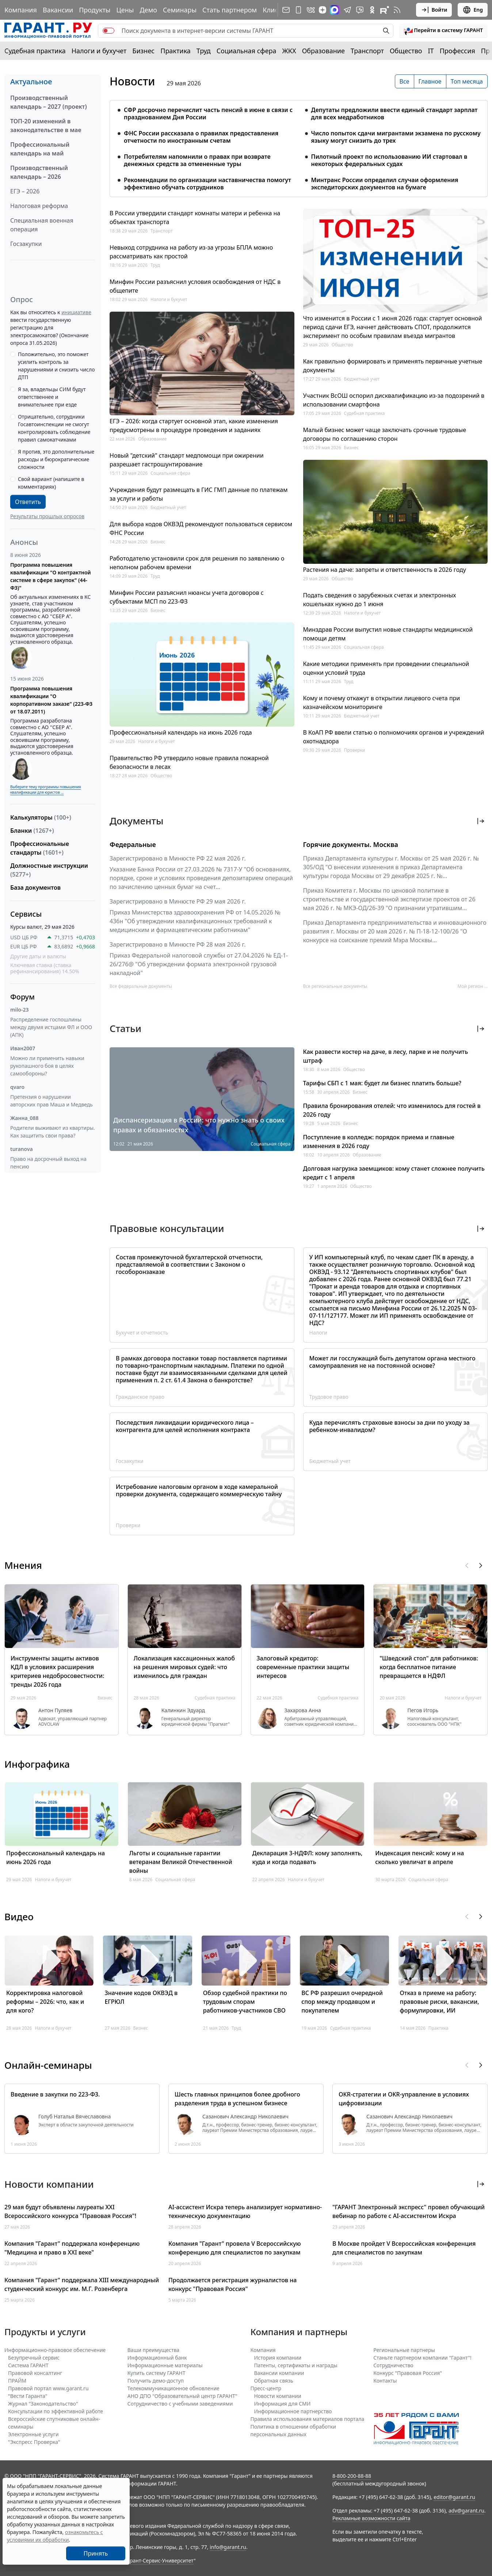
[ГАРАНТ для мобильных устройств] (298, 9)
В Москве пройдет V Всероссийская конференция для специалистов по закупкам (404, 2248)
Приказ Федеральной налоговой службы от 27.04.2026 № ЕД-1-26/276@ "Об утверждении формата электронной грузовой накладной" (199, 964)
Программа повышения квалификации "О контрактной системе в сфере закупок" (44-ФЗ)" (50, 576)
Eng (472, 9)
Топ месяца (467, 81)
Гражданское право (140, 1396)
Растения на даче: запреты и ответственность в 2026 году (384, 570)
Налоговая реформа (39, 206)
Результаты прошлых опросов (47, 516)
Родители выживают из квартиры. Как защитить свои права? (52, 1131)
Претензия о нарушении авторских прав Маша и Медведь (51, 1100)
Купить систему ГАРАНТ (156, 2372)
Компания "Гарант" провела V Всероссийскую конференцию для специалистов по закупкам (234, 2248)
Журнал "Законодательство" (43, 2403)
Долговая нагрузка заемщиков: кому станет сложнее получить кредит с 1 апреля (394, 1172)
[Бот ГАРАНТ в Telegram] (359, 9)
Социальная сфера (246, 50)
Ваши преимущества (153, 2349)
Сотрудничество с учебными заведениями (180, 2403)
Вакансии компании (279, 2372)
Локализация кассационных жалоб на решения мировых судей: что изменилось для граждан (184, 1667)
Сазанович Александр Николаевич (245, 2116)
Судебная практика (35, 50)
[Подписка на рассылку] (286, 9)
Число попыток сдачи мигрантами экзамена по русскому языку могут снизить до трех (396, 137)
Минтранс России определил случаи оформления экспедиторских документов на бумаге (384, 183)
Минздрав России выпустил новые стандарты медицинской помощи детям (388, 633)
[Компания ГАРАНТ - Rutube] (384, 9)
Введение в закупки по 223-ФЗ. (55, 2094)
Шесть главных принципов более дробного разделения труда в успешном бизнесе (237, 2098)
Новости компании (277, 2395)
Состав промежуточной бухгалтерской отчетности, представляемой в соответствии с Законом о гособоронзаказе (189, 1264)
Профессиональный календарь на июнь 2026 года (181, 732)
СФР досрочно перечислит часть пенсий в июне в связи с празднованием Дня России (208, 113)
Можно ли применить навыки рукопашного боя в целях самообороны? (47, 1066)
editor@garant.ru (454, 2497)
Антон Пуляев (55, 1710)
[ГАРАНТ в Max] (334, 10)
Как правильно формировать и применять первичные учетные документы (393, 365)
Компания (20, 9)
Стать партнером (229, 9)
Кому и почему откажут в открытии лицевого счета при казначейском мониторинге (381, 702)
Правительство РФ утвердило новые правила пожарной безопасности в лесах (189, 762)
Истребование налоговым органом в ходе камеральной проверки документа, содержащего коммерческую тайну (199, 1490)
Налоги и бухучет (99, 50)
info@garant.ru (228, 2547)
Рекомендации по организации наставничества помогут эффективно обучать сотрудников (207, 183)
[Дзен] (322, 10)
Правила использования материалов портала (308, 2418)
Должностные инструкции (49, 870)
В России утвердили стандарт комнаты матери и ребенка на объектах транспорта (195, 217)
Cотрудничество (393, 2365)
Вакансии (58, 9)
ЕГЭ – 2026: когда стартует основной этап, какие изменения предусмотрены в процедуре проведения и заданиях (194, 425)
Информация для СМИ (282, 2403)
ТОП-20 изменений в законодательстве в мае (45, 125)
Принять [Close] (96, 2553)
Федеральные (133, 844)
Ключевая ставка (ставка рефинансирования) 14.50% (44, 968)
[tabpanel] (298, 144)
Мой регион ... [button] (473, 986)
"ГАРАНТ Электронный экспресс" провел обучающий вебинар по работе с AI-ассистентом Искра (408, 2211)
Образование (323, 50)
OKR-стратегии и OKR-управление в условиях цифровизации (404, 2098)
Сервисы (26, 914)
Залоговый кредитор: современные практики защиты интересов (303, 1667)
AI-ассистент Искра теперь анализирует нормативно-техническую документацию (245, 2211)
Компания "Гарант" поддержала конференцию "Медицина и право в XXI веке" (72, 2248)
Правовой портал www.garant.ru (48, 2388)
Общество (406, 50)
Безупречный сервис (34, 2357)
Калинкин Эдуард (183, 1710)
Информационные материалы (165, 2365)
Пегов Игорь (422, 1710)
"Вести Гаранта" (27, 2395)
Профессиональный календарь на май (39, 148)
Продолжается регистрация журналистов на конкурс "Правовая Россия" (232, 2284)
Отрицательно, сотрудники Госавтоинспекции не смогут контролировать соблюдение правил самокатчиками (54, 428)
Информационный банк (157, 2357)
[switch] (108, 31)
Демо (148, 9)
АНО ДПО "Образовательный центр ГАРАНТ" (182, 2395)
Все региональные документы (335, 986)
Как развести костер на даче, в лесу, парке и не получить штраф (385, 1056)
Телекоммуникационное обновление (173, 2388)
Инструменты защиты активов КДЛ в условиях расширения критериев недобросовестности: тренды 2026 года (57, 1671)
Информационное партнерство (293, 2411)
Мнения (23, 1565)
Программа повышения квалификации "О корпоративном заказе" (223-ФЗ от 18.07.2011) (51, 700)
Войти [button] (434, 9)
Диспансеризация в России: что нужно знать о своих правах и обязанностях (199, 1125)
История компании (278, 2357)
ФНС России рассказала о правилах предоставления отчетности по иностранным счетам (201, 137)
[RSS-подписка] (397, 9)
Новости (132, 81)
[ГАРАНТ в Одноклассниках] (372, 9)
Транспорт (367, 50)
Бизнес (143, 50)
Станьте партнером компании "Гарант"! (422, 2357)
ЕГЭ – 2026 (24, 191)
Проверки (354, 750)
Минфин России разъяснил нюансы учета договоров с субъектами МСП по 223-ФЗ (187, 597)
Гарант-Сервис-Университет (159, 2560)
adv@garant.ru (466, 2510)
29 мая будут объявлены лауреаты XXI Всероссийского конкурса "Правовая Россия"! (70, 2211)
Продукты (94, 9)
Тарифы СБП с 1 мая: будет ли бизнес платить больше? (382, 1083)
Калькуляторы (40, 817)
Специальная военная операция (41, 224)
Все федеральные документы (141, 986)
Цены (125, 9)
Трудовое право (328, 1396)
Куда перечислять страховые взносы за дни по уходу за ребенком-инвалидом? (389, 1426)
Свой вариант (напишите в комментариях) (51, 482)
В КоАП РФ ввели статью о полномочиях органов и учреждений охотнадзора (393, 736)
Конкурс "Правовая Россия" (407, 2372)
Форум (22, 997)
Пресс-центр (266, 2388)
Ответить (28, 502)
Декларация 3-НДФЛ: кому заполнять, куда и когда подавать (307, 1857)
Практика (175, 50)
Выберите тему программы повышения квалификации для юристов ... (45, 789)
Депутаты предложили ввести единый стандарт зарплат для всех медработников (394, 113)
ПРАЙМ (17, 2380)
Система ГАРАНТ (28, 2365)
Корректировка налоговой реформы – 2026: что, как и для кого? (45, 2001)
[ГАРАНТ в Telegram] (347, 9)
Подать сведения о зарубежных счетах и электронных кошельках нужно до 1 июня (379, 599)
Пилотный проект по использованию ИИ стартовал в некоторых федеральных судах (389, 160)
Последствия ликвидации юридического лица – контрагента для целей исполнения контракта (185, 1426)
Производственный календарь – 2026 (39, 172)
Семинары (180, 9)
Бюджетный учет (168, 507)
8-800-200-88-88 (351, 2475)
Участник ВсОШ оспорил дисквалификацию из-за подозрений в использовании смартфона (394, 400)
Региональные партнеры (404, 2349)
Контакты (385, 2380)
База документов (35, 887)
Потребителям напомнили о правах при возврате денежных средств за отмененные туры (197, 160)
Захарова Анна (303, 1710)
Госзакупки (26, 244)
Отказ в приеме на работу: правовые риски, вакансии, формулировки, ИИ (439, 2001)
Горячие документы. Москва (350, 844)
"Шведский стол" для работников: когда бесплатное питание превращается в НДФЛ (429, 1667)
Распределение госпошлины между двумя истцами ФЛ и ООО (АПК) (51, 1027)
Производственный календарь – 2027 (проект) (48, 102)
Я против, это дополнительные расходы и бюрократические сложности (56, 459)
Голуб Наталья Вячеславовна (74, 2116)
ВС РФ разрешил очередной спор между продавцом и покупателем (342, 2001)
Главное (430, 81)
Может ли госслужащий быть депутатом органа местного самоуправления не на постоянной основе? (392, 1362)
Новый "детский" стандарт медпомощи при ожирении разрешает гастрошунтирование (187, 459)
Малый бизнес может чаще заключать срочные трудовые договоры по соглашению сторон (384, 434)
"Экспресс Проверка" (34, 2441)
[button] (443, 31)
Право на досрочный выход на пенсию (48, 1162)
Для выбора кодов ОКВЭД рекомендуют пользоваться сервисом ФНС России (201, 528)
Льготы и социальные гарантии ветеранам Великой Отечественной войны (180, 1862)
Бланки (32, 831)
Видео (19, 1916)
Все (404, 81)
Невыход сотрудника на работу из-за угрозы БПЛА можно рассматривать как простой (191, 251)
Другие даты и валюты (38, 956)
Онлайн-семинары (48, 2065)
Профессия (457, 50)
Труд (204, 50)
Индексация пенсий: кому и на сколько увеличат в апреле (419, 1857)
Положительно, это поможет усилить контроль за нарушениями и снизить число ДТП (56, 366)
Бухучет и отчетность (142, 1332)
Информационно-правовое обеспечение (55, 2349)
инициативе (76, 312)
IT (431, 50)
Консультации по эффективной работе (55, 2411)
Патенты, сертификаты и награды (295, 2365)
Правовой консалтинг (35, 2372)
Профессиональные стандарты (39, 848)
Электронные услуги (33, 2434)
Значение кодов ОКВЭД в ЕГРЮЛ (141, 1997)
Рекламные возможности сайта (371, 2518)
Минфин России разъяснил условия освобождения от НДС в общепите (195, 286)
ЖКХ (289, 50)
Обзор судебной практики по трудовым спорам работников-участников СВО (245, 2001)
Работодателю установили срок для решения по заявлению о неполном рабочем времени (197, 562)
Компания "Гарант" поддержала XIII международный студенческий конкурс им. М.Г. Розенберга (81, 2284)
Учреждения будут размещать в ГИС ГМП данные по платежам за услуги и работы (199, 494)
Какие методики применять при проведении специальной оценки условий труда (386, 668)
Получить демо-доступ (155, 2380)
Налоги (318, 1332)
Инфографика (37, 1764)
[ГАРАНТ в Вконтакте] (310, 9)
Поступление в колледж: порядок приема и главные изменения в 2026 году (378, 1141)
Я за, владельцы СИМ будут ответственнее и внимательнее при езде (52, 397)
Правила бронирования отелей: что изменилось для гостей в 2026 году (392, 1110)
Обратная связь (273, 2380)
